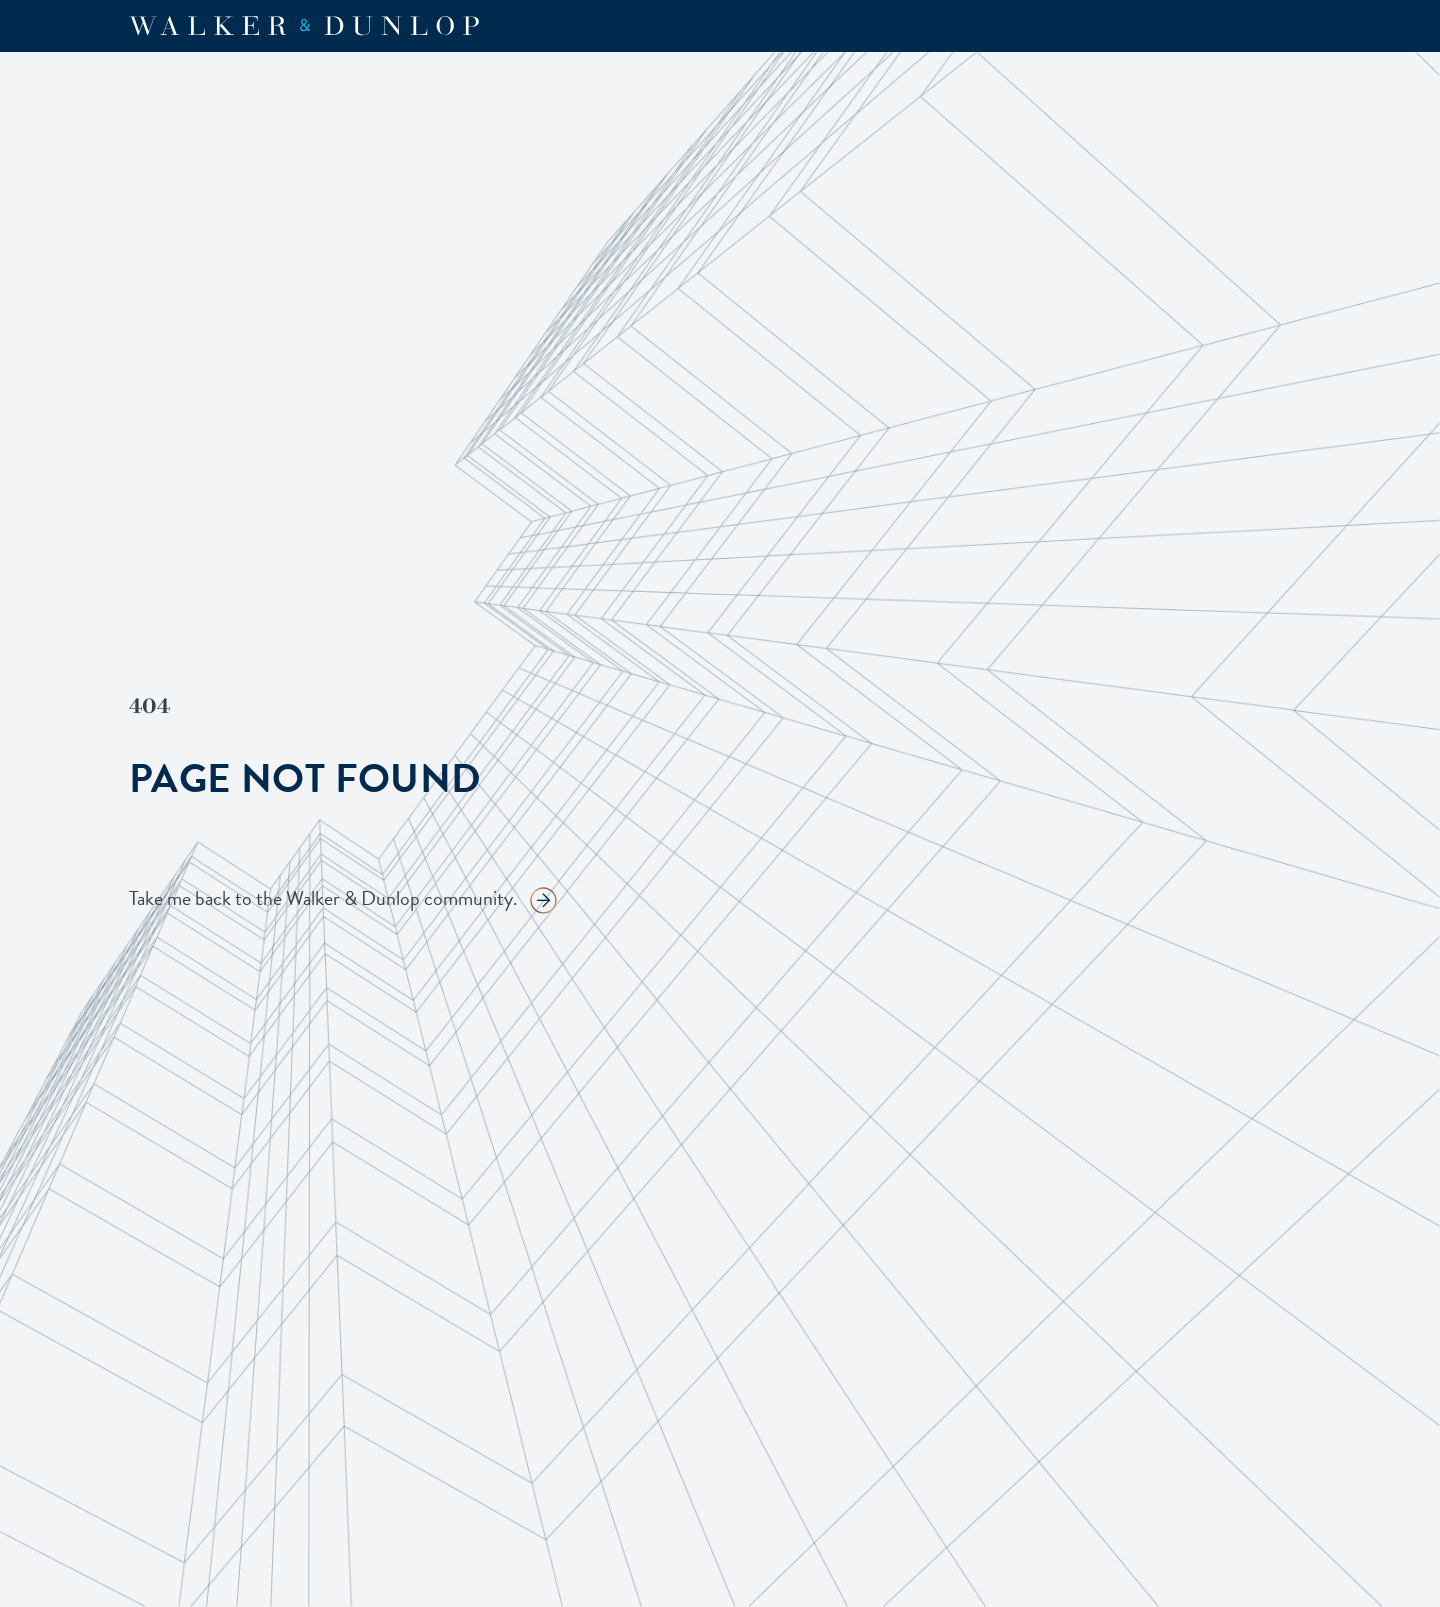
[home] (304, 26)
